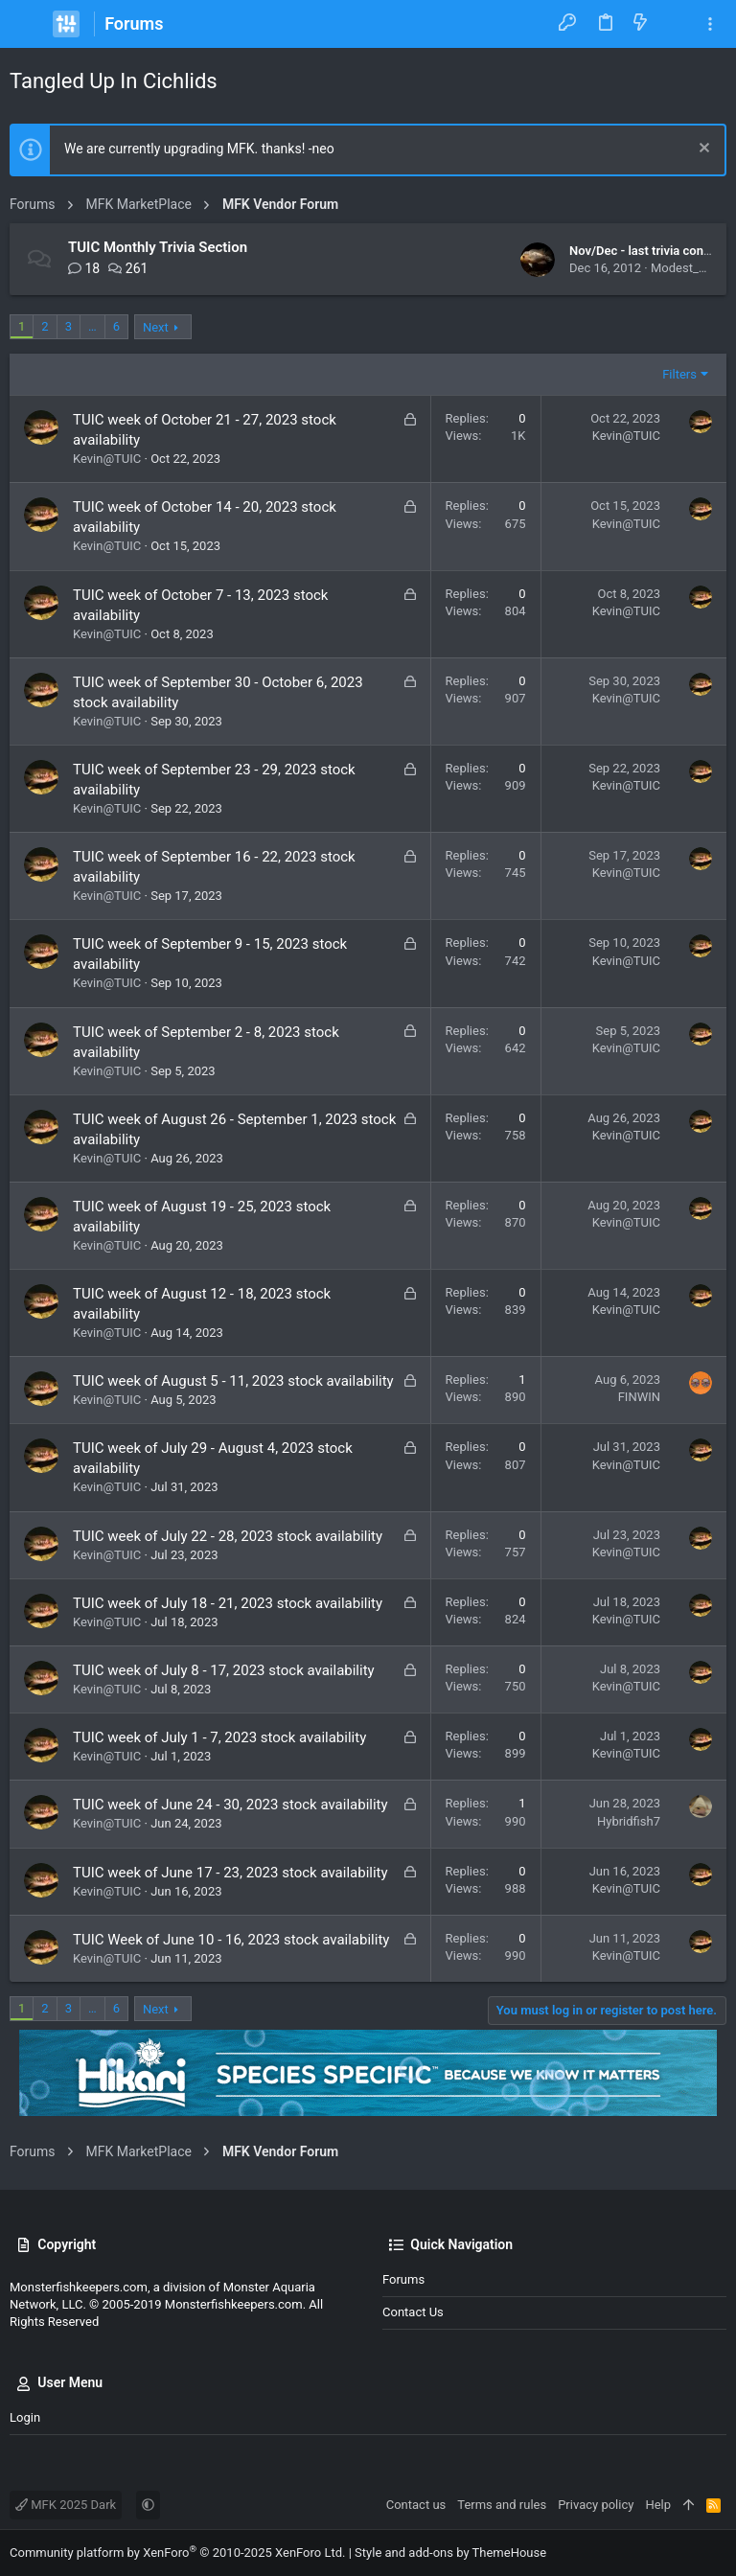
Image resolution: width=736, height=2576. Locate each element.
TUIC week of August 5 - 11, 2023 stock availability (233, 1381)
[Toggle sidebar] (710, 24)
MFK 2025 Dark (65, 2504)
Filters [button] (679, 374)
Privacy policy (595, 2504)
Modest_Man (687, 268)
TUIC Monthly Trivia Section (157, 247)
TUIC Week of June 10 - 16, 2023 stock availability (231, 1939)
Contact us (413, 2312)
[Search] (675, 24)
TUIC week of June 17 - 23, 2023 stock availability (230, 1872)
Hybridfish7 (628, 1821)
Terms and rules (501, 2504)
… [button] (92, 326)
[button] (29, 24)
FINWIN (639, 1397)
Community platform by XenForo (177, 2552)
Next (156, 327)
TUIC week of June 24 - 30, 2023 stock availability (230, 1804)
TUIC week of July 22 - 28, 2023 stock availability (227, 1536)
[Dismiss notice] (702, 150)
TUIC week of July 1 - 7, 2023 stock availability (219, 1737)
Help (658, 2504)
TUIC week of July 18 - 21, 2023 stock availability (227, 1603)
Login (25, 2417)
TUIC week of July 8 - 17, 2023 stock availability (224, 1670)
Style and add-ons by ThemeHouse (450, 2552)
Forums (403, 2279)
